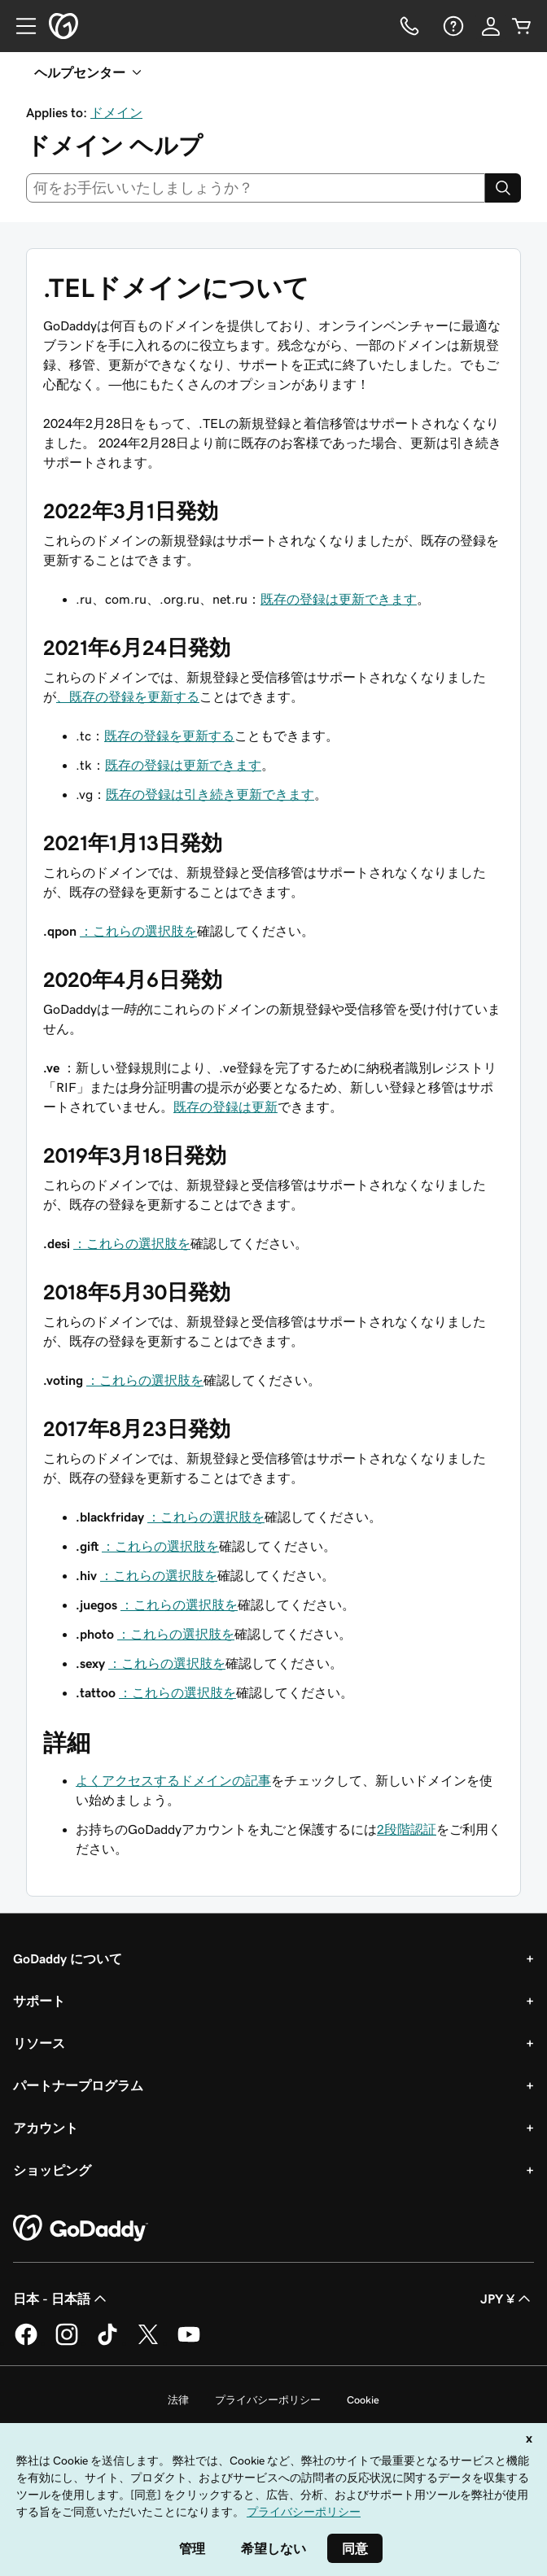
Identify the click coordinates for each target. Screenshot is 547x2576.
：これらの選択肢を (138, 930)
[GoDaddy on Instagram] (67, 2342)
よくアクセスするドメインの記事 (173, 1780)
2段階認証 (406, 1829)
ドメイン (116, 112)
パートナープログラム (78, 2085)
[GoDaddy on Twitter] (148, 2342)
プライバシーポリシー (268, 2400)
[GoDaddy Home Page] (80, 2228)
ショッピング (52, 2170)
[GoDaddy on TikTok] (107, 2342)
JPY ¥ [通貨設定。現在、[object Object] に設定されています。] (507, 2298)
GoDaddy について (67, 1958)
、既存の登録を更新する (127, 696)
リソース (39, 2043)
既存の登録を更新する (169, 735)
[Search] (503, 188)
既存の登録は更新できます (338, 598)
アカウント (45, 2127)
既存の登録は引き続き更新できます (210, 794)
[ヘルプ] (451, 26)
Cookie (363, 2400)
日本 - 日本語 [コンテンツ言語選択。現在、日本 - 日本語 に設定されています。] (61, 2298)
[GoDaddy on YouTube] (189, 2342)
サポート (39, 2000)
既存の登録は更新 (225, 1106)
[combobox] (255, 188)
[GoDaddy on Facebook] (26, 2342)
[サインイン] (490, 26)
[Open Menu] (19, 26)
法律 (178, 2400)
